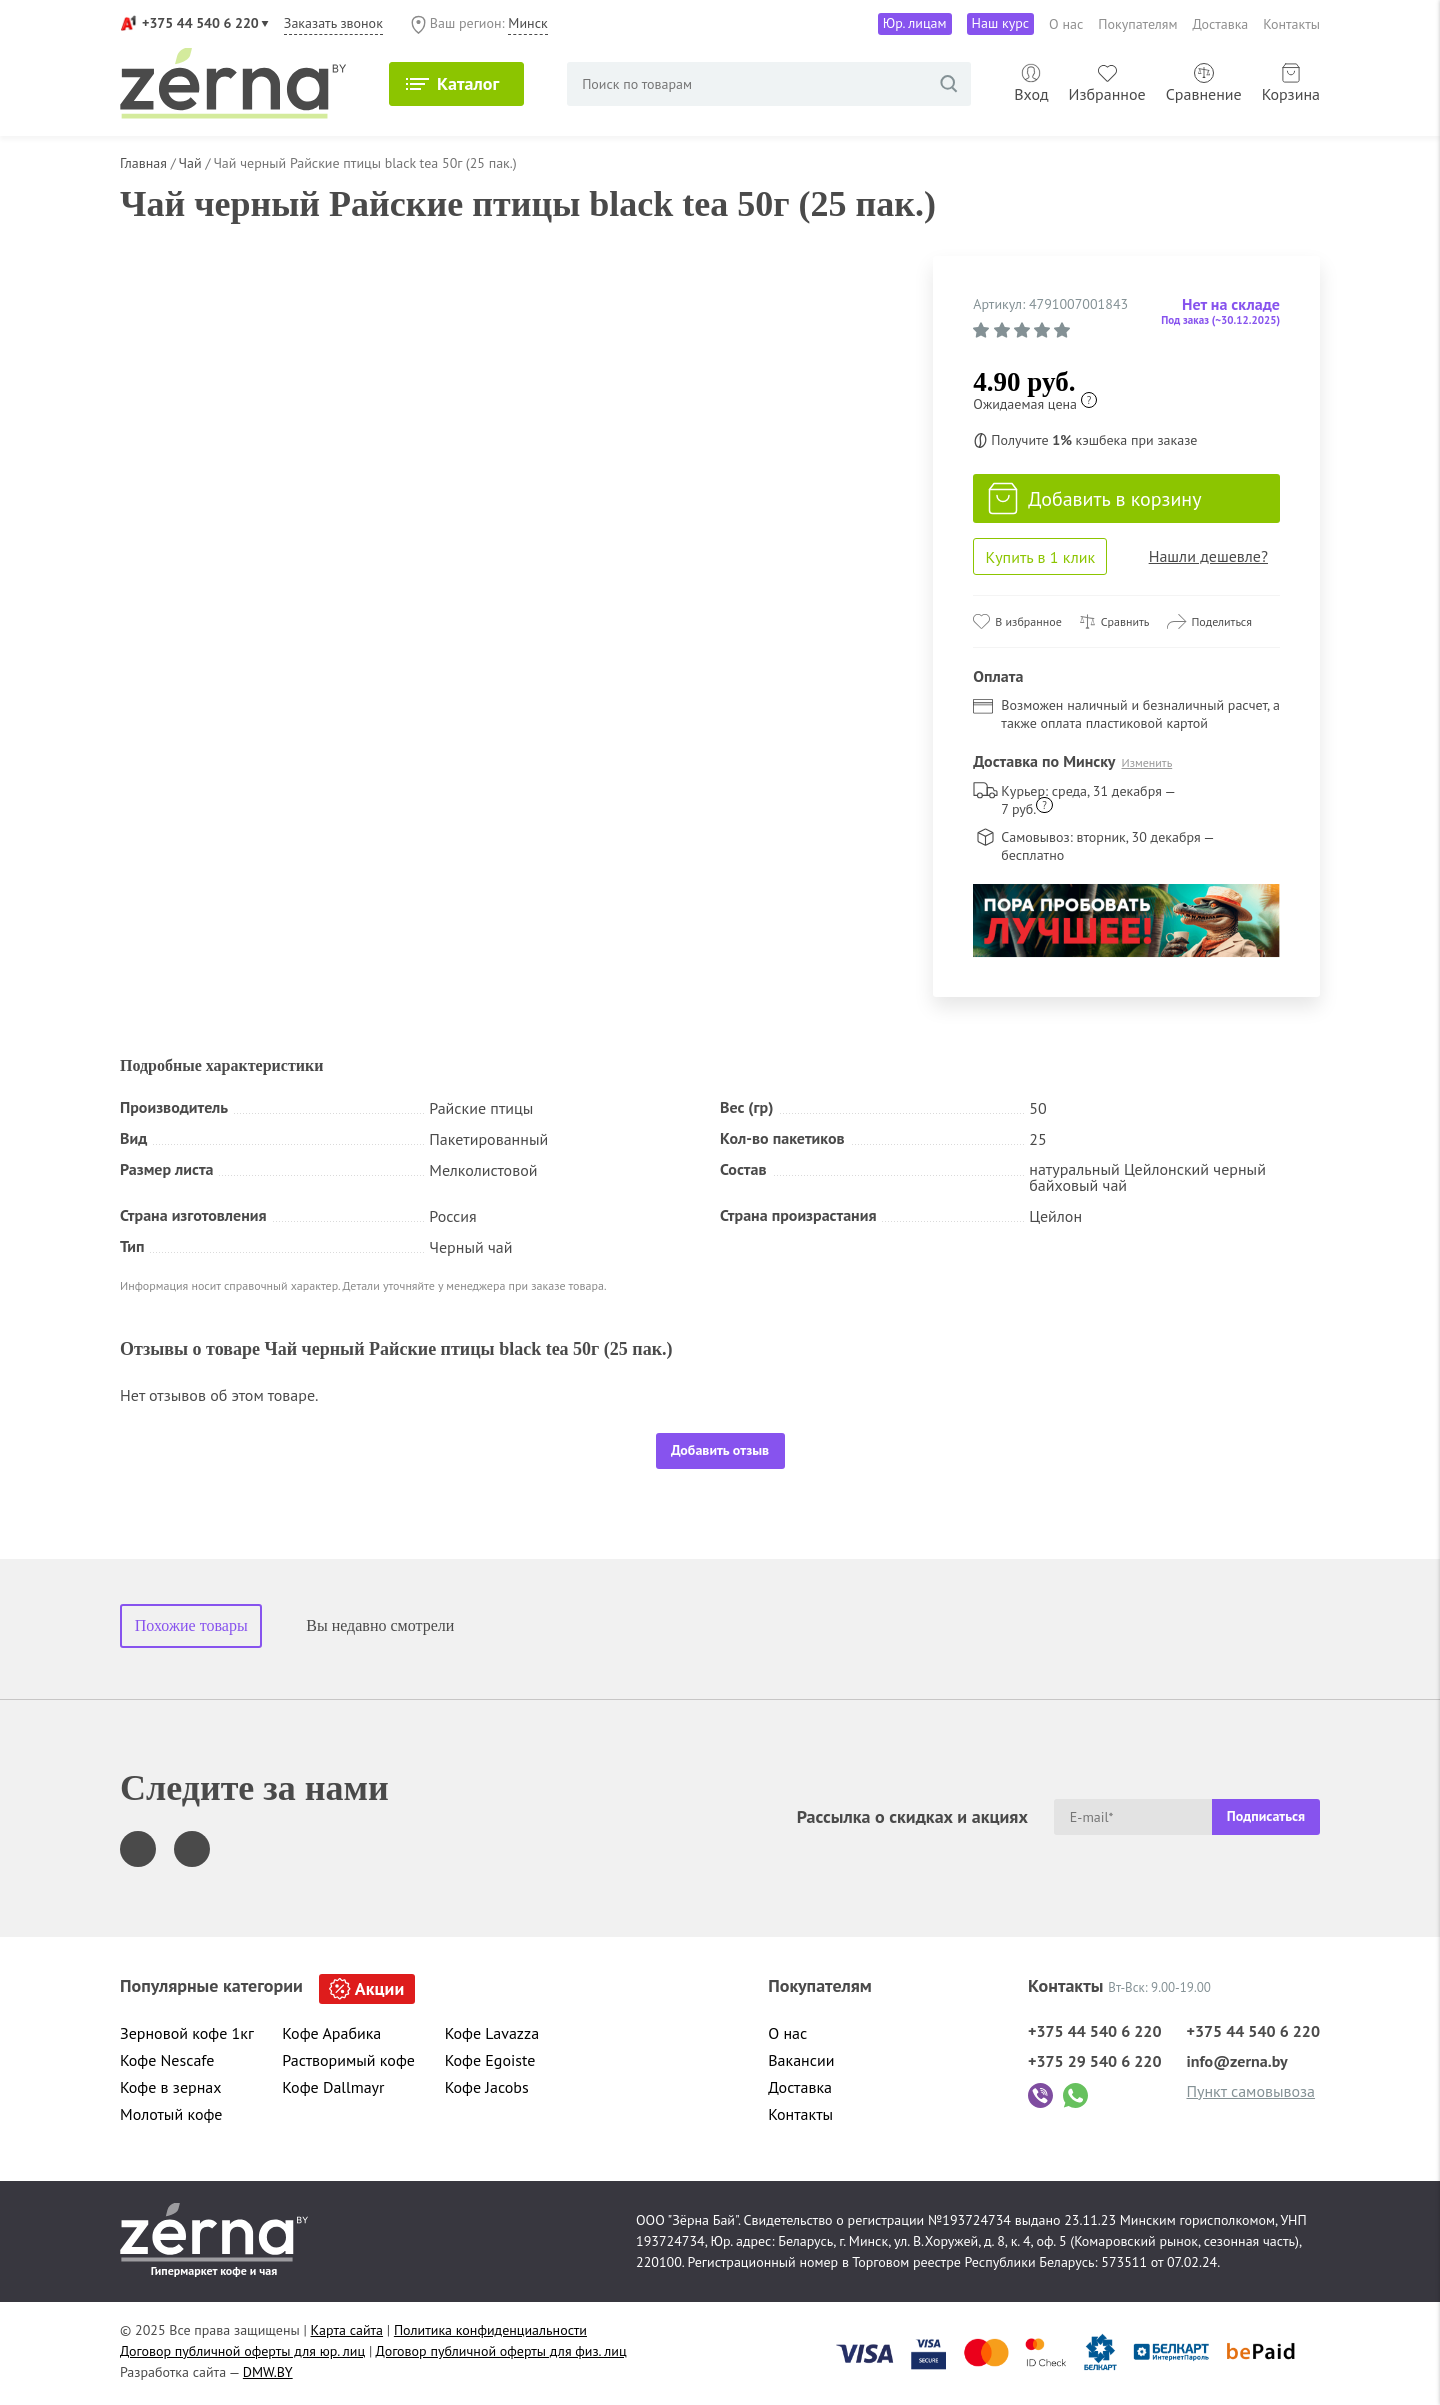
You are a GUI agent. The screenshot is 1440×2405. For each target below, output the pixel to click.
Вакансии (801, 2060)
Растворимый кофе (348, 2060)
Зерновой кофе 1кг (187, 2033)
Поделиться (1221, 621)
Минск (527, 23)
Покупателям (1137, 24)
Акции (379, 1988)
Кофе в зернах (171, 2087)
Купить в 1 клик (1040, 557)
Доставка (1221, 24)
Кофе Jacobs (487, 2087)
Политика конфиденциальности (490, 2330)
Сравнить (1125, 621)
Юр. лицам (915, 23)
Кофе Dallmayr (333, 2087)
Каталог (468, 83)
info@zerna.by (1236, 2061)
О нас (1066, 24)
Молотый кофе (171, 2114)
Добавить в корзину (1094, 499)
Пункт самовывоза (1250, 2091)
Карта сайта (347, 2330)
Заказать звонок (333, 23)
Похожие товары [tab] (191, 1625)
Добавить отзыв (720, 1450)
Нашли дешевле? (1208, 556)
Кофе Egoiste (490, 2060)
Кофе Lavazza (492, 2033)
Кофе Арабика (331, 2033)
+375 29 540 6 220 (1095, 2061)
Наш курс (1001, 23)
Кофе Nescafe (167, 2060)
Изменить (1147, 762)
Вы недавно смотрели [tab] (380, 1625)
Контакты (1291, 24)
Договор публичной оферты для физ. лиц (501, 2351)
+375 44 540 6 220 (200, 23)
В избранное (1028, 621)
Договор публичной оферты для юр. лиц (242, 2351)
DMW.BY (268, 2372)
